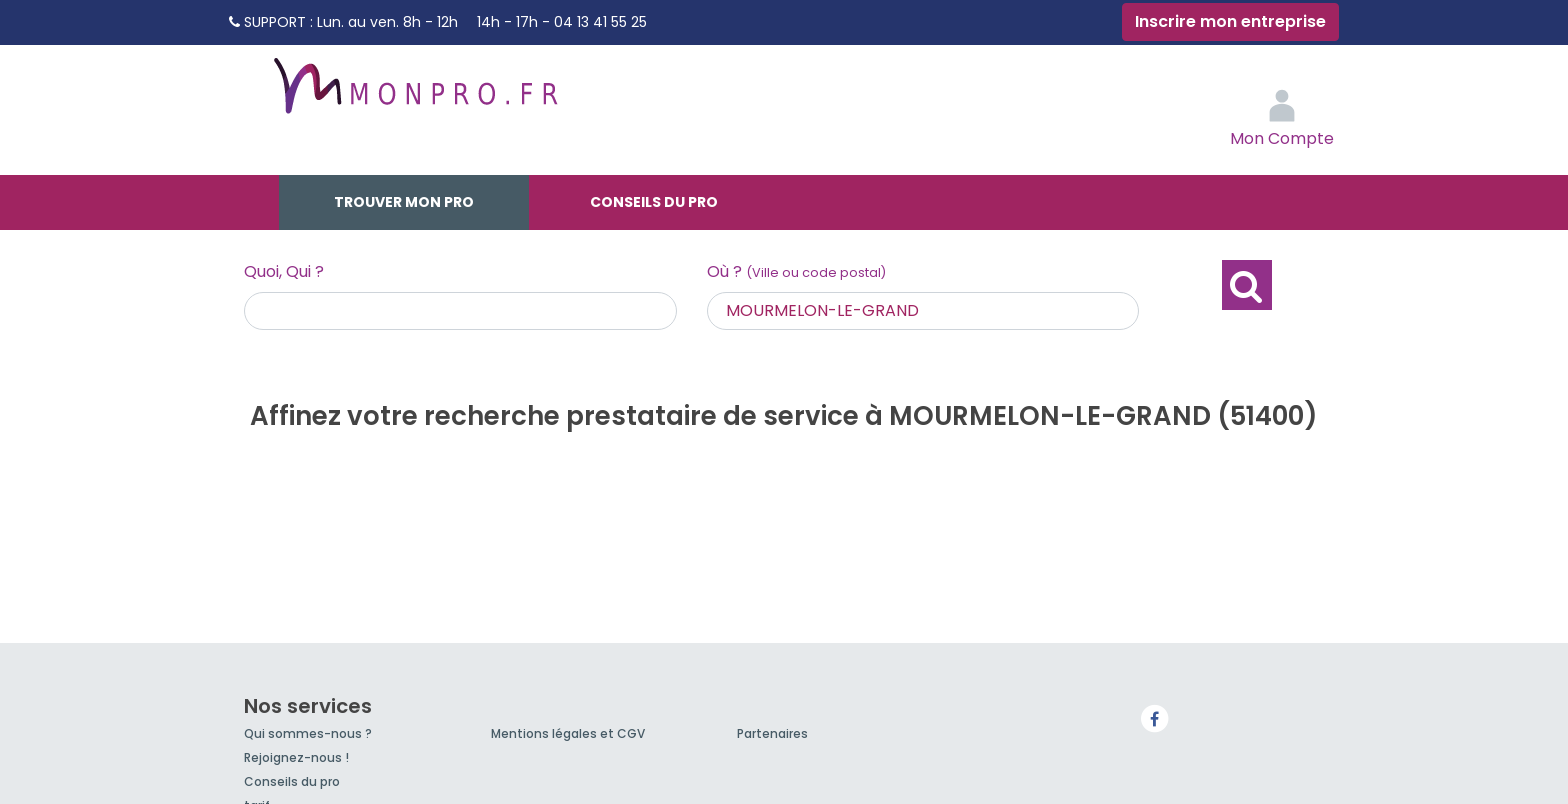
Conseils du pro (654, 202)
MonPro (414, 95)
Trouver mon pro (404, 202)
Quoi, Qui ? (284, 271)
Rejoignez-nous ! (296, 757)
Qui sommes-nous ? (308, 733)
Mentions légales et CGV (568, 733)
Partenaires (772, 733)
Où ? (796, 271)
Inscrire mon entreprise (1230, 21)
